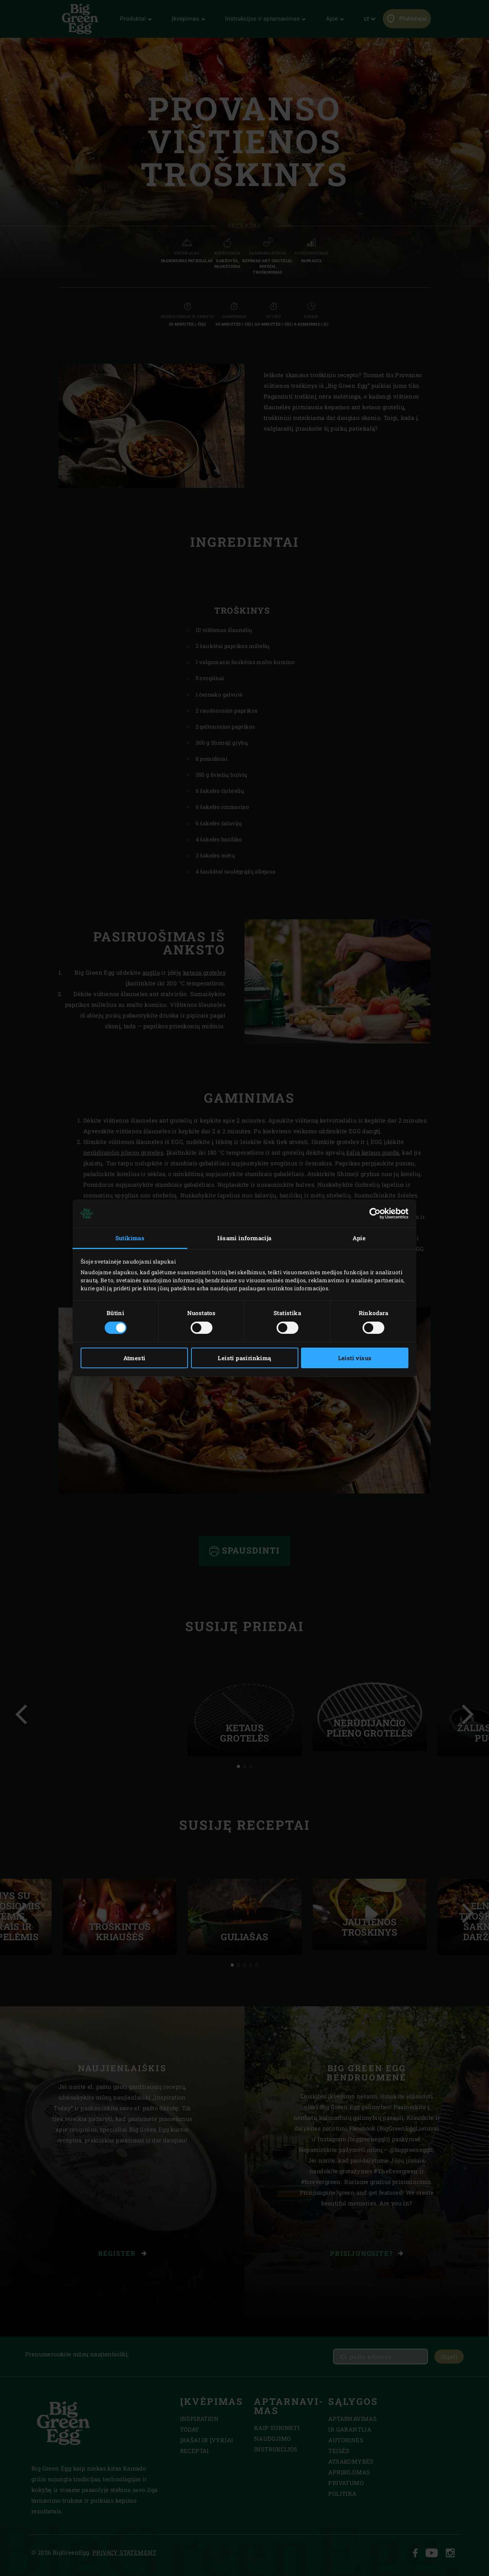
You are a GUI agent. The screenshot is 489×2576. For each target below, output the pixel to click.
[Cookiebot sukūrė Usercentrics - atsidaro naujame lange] (375, 1213)
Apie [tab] (359, 1238)
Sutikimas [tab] (130, 1238)
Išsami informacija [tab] (244, 1238)
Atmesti (134, 1358)
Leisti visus (355, 1358)
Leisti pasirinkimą (244, 1358)
